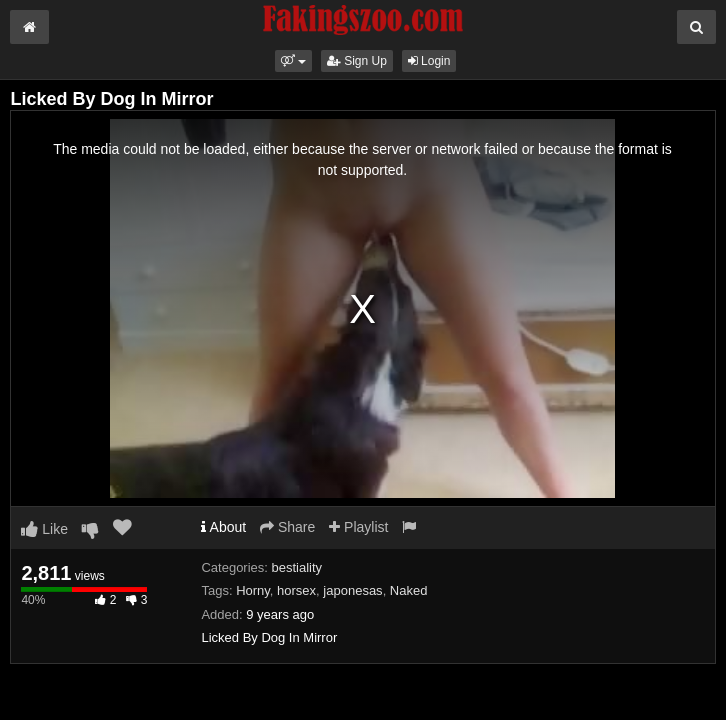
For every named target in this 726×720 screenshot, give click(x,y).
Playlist (358, 527)
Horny (253, 590)
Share (287, 527)
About (223, 527)
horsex (296, 590)
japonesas (352, 590)
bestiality (297, 567)
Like (44, 529)
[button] (293, 61)
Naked (409, 590)
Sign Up (357, 61)
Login (429, 61)
